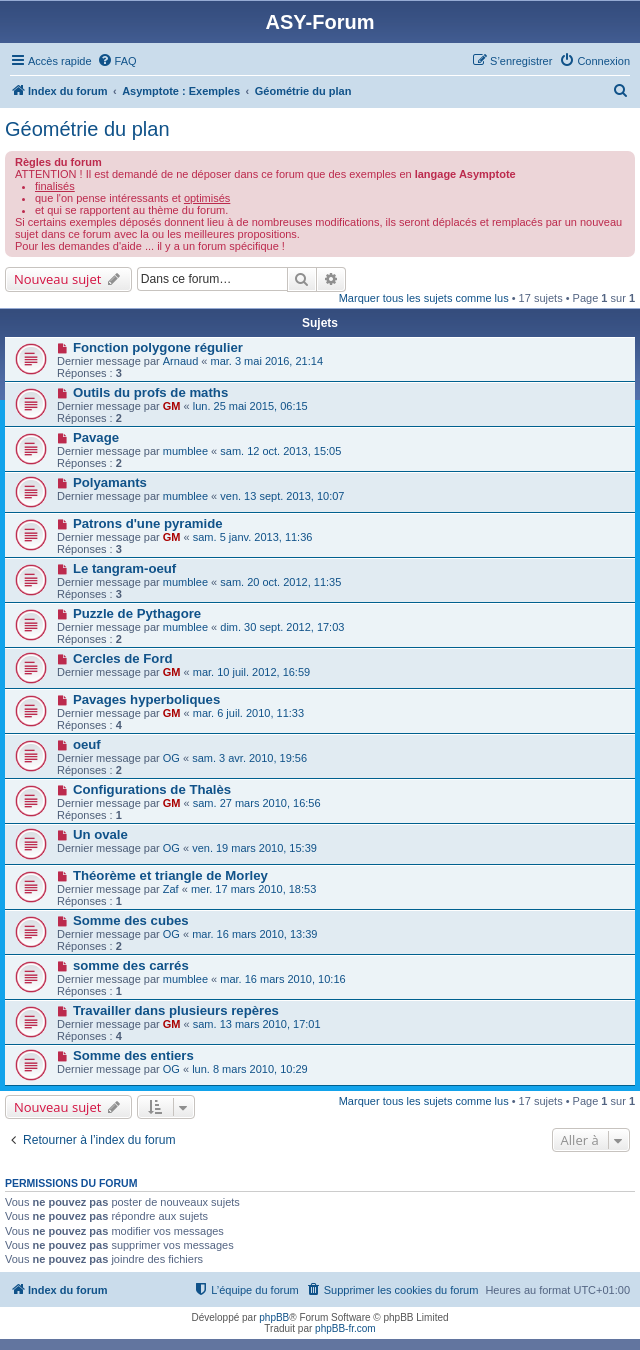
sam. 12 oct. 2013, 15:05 (280, 451)
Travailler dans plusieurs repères (176, 1010)
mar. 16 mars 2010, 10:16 (282, 979)
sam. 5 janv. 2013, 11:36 (253, 537)
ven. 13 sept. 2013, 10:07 (282, 496)
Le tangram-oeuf (124, 568)
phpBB (274, 1317)
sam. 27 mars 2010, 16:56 (257, 803)
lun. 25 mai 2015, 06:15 (250, 406)
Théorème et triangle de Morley (170, 875)
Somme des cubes (131, 920)
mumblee (185, 451)
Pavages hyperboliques (146, 699)
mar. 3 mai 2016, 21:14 (267, 361)
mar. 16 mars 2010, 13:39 (254, 934)
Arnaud (180, 361)
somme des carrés (131, 965)
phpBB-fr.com (345, 1328)
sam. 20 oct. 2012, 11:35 (280, 582)
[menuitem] (117, 61)
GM (172, 406)
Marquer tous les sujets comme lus (424, 298)
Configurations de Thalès (152, 789)
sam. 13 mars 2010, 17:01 (257, 1024)
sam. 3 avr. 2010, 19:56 (249, 758)
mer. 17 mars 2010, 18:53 (253, 889)
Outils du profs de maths (150, 392)
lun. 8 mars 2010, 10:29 (250, 1069)
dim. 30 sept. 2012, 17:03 (282, 627)
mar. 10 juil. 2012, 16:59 (251, 672)
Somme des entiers (133, 1055)
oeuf (87, 744)
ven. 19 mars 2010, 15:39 (254, 848)
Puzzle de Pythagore (137, 613)
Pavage (96, 437)
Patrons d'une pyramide (148, 523)
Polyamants (110, 482)
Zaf (171, 889)
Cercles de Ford (123, 658)
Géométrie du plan (87, 129)
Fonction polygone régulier (158, 347)
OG (171, 758)
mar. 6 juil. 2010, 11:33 (248, 713)
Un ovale (100, 834)
